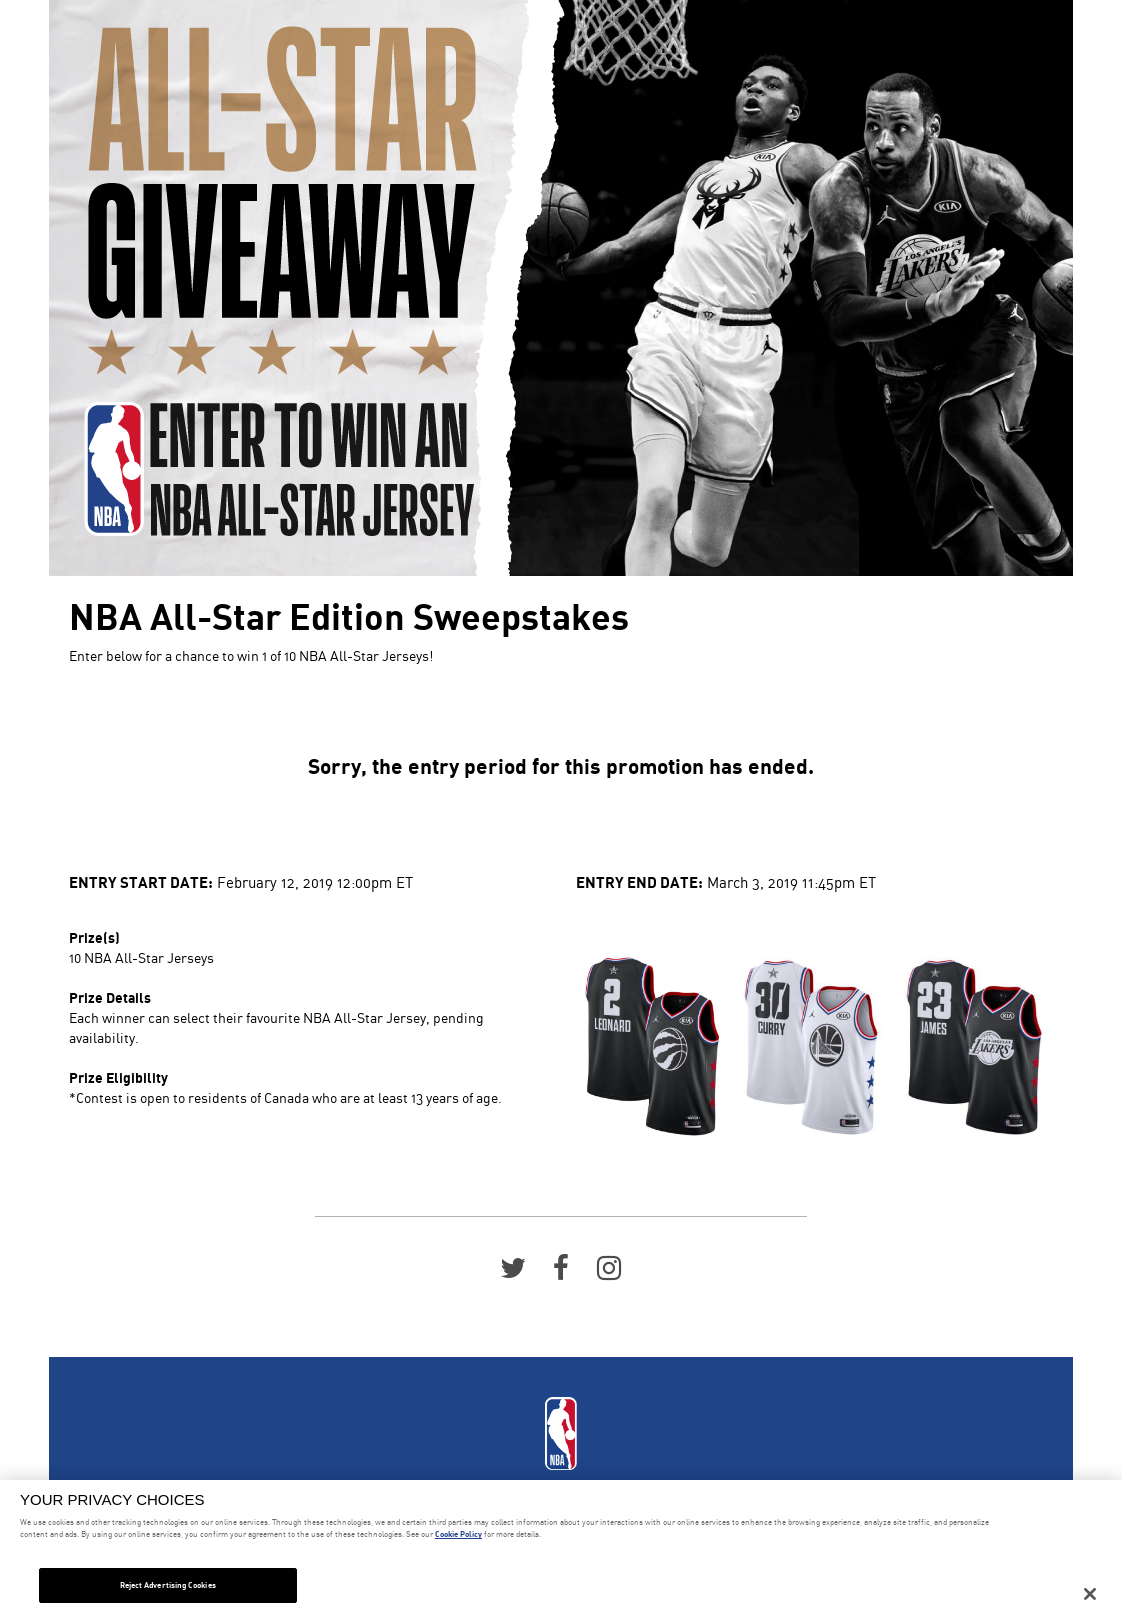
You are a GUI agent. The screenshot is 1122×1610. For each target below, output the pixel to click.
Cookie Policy (458, 1534)
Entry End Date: (639, 881)
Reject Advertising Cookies (168, 1585)
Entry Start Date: (141, 881)
